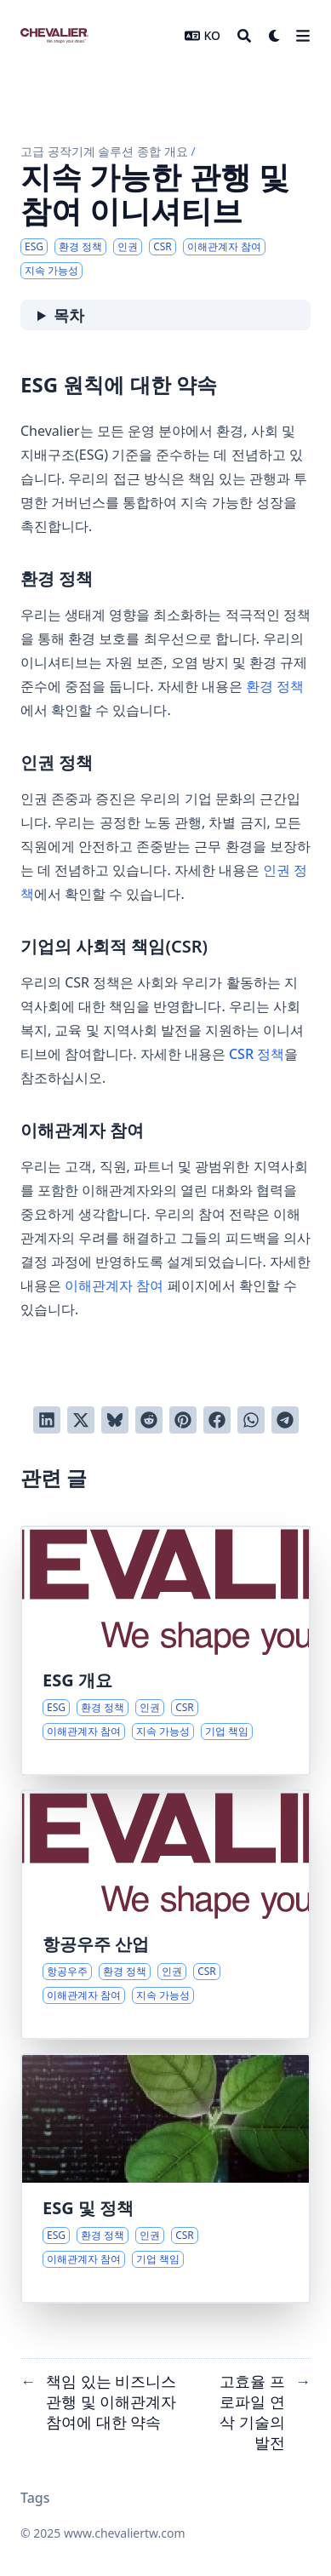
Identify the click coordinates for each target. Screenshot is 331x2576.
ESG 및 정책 (88, 2207)
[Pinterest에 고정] (183, 1420)
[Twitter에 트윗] (80, 1420)
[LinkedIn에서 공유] (46, 1420)
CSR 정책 (256, 1054)
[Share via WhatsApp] (251, 1420)
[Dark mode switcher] (275, 36)
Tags (35, 2497)
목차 (69, 315)
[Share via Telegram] (285, 1420)
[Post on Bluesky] (114, 1420)
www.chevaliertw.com (124, 2533)
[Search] (244, 36)
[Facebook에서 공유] (217, 1420)
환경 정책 (275, 686)
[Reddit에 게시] (149, 1420)
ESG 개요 (77, 1680)
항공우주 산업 (96, 1943)
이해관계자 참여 (114, 1285)
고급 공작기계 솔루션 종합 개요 (104, 151)
